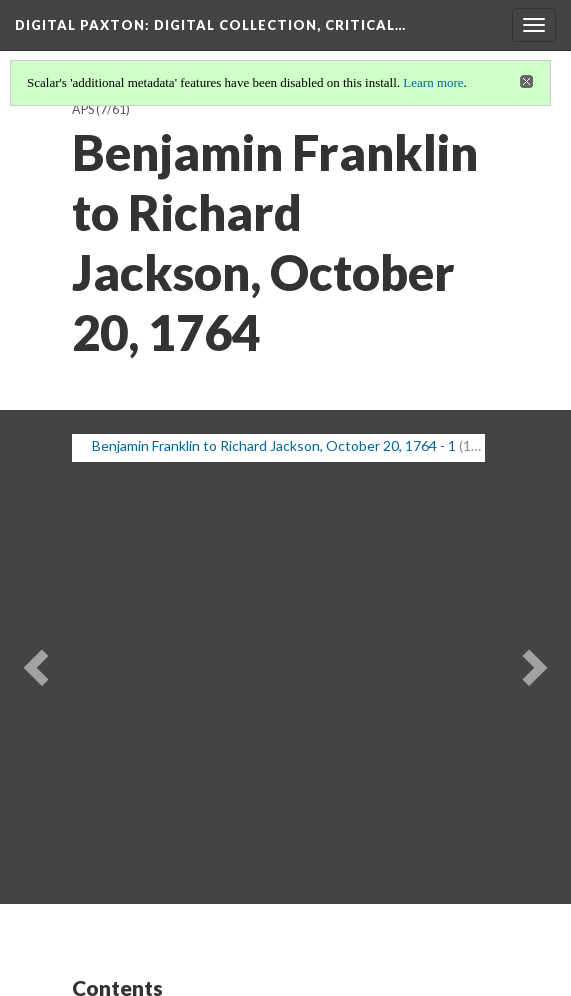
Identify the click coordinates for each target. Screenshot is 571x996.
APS (83, 109)
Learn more (433, 82)
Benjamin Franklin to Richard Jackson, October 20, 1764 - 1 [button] (274, 445)
